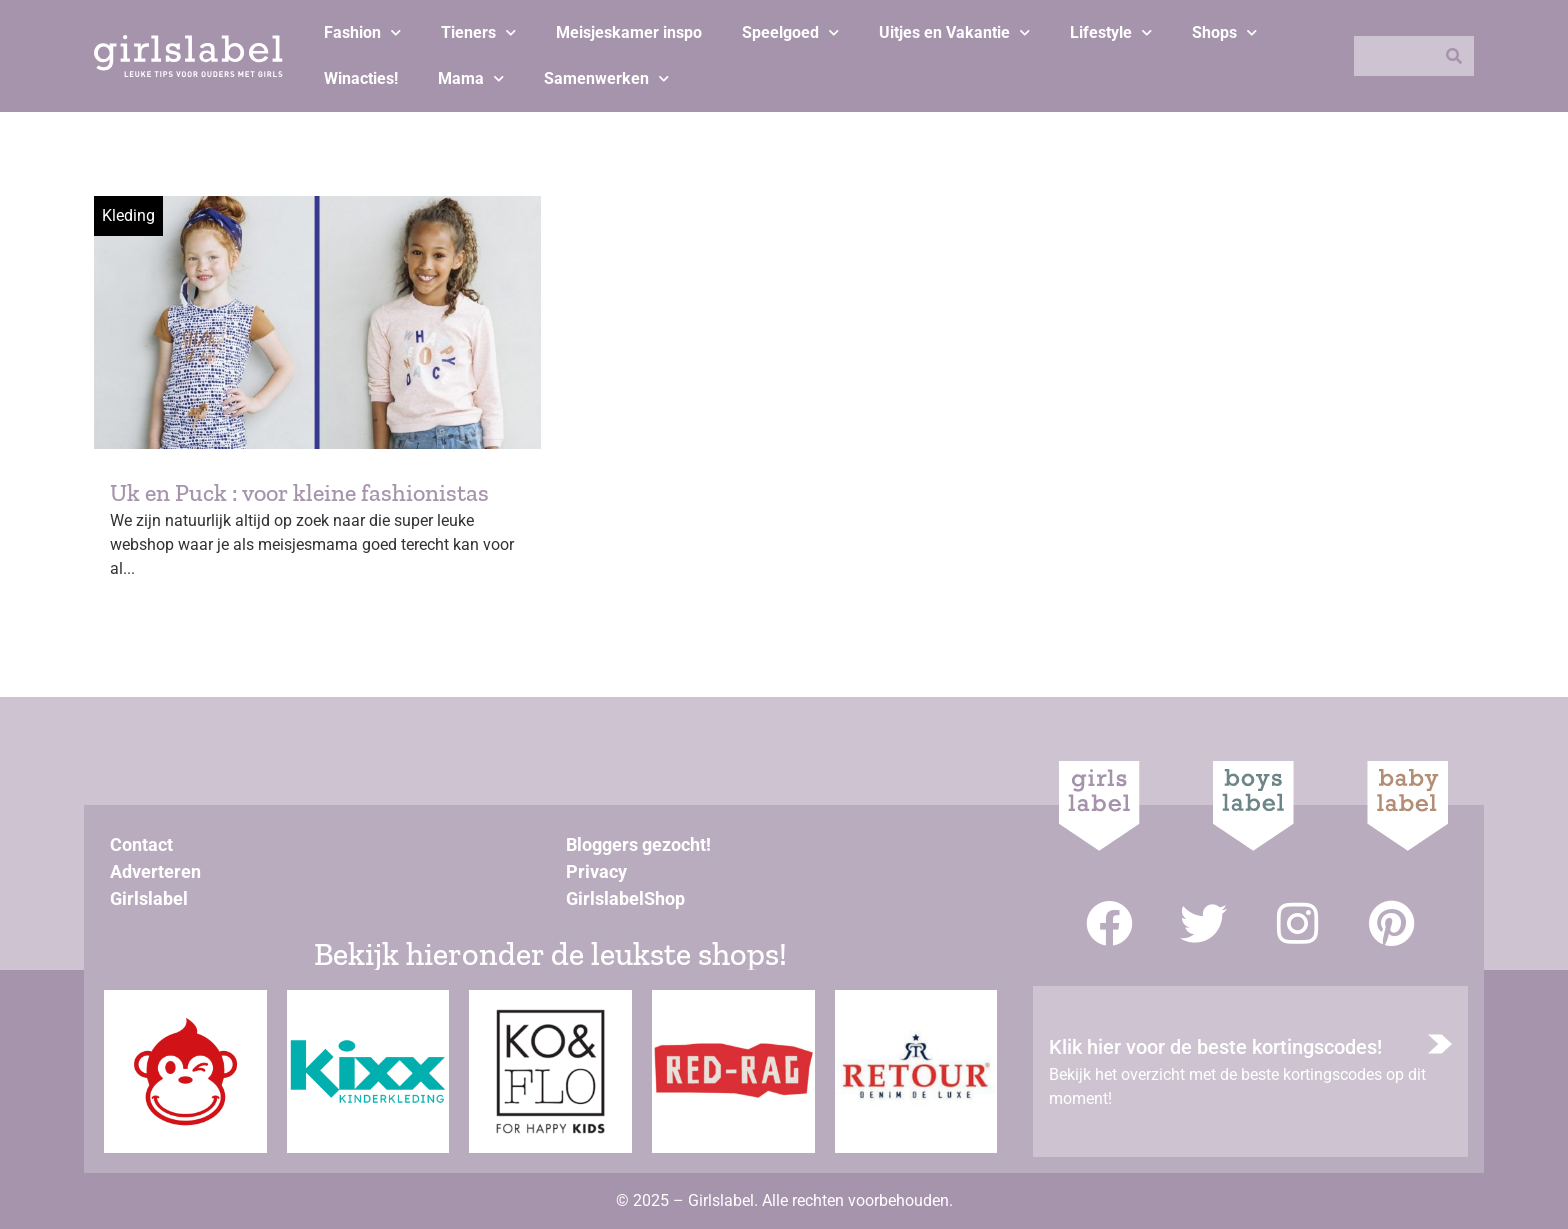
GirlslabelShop (625, 898)
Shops (1224, 32)
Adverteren (155, 871)
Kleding (128, 215)
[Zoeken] (1454, 56)
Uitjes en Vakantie (954, 32)
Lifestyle (1111, 32)
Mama (471, 78)
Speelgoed (790, 32)
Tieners (478, 32)
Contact (141, 844)
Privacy (596, 871)
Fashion (362, 32)
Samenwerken (606, 78)
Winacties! (361, 78)
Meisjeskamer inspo (629, 32)
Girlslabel (149, 898)
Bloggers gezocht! (638, 844)
